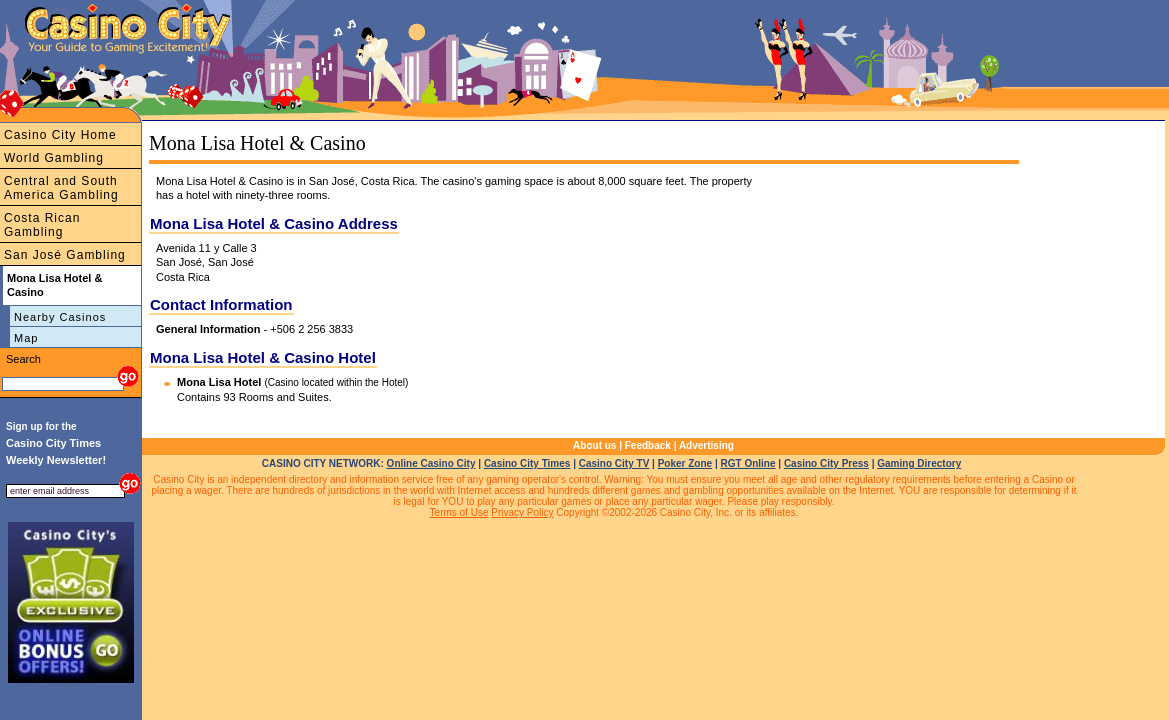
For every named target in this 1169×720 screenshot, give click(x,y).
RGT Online (748, 463)
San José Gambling (65, 255)
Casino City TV (614, 463)
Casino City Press (826, 463)
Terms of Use (459, 512)
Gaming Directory (919, 463)
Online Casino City (431, 463)
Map (26, 338)
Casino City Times (527, 463)
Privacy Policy (522, 512)
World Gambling (54, 158)
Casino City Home (60, 135)
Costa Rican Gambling (42, 225)
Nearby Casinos (60, 317)
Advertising (706, 445)
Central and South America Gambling (61, 188)
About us (594, 445)
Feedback (648, 445)
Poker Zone (685, 463)
